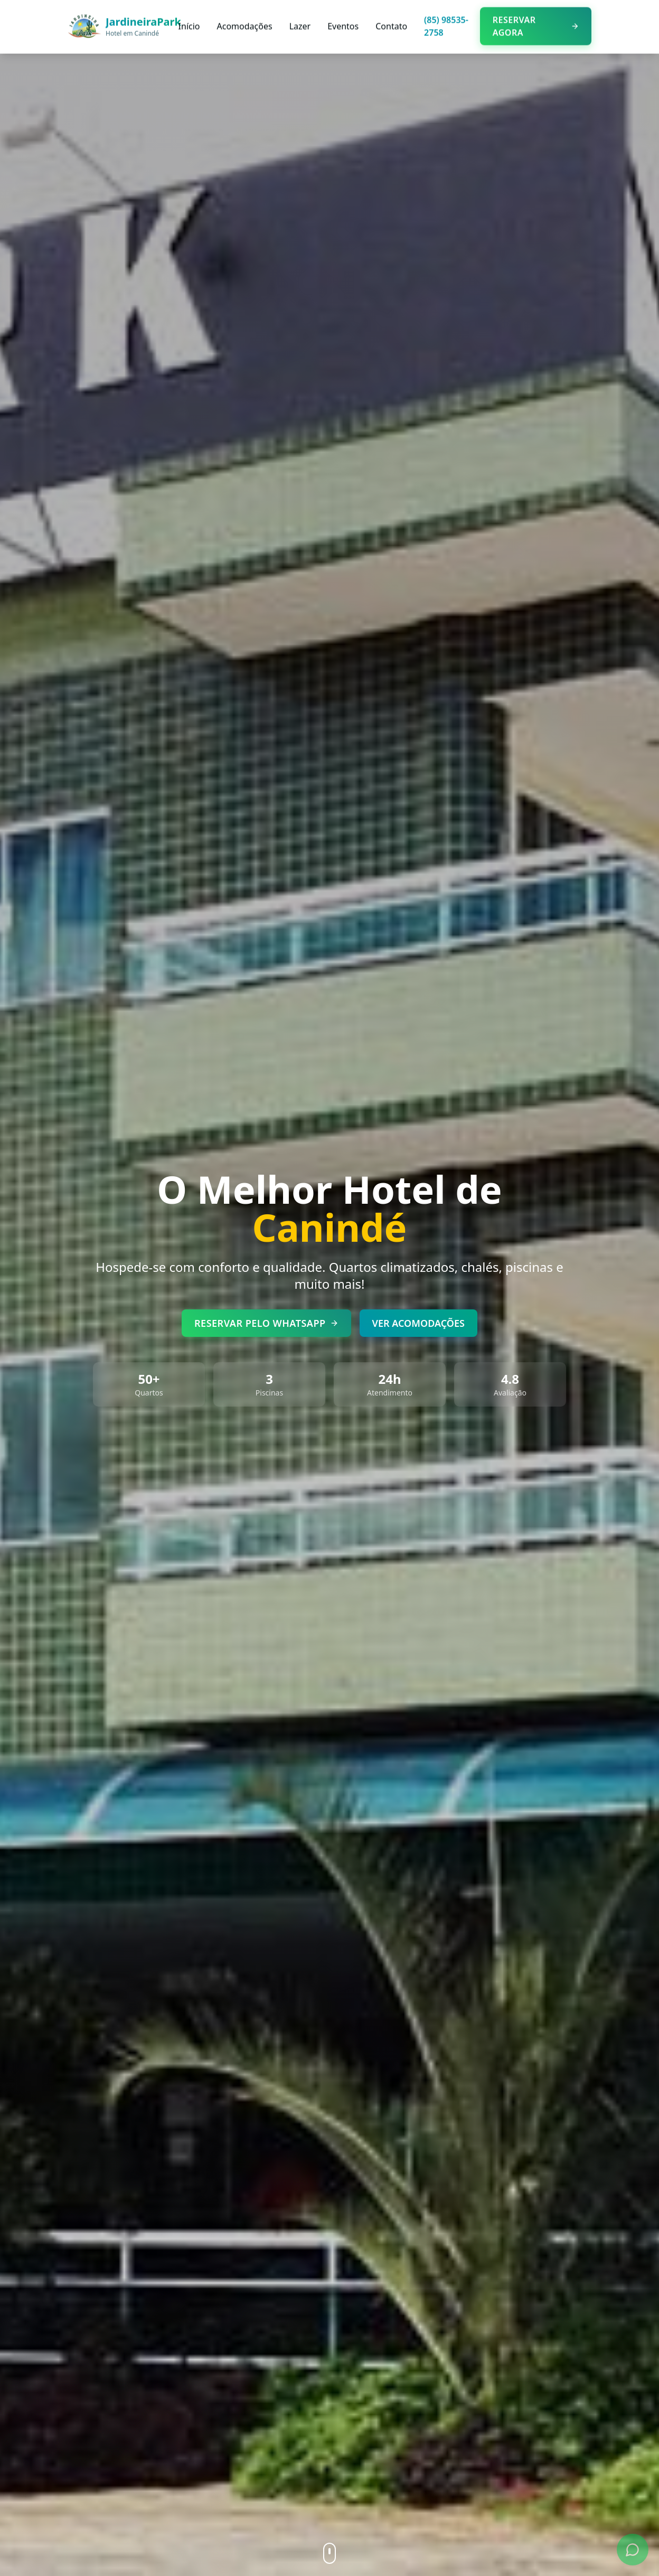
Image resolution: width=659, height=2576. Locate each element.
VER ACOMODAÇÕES (418, 1322)
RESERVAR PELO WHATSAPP (266, 1322)
